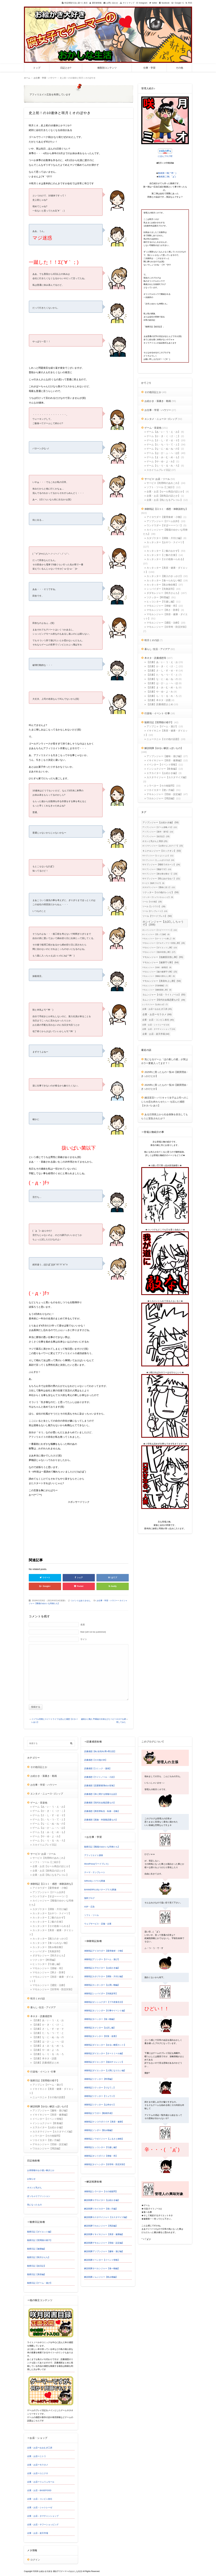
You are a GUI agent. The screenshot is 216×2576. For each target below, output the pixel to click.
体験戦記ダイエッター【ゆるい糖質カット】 (105, 2045)
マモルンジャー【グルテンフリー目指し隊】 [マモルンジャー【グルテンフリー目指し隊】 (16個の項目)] (163, 943)
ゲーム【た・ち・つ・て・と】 (163, 444)
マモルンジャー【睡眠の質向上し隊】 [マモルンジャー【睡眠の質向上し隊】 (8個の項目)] (158, 976)
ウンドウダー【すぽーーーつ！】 (165, 525)
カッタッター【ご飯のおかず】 (163, 550)
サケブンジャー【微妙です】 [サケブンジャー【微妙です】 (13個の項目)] (156, 869)
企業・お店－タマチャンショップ (43, 2516)
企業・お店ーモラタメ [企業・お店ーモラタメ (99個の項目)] (156, 1014)
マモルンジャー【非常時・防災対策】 (167, 626)
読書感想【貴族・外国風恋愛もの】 (101, 1819)
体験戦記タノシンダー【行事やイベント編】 (105, 2010)
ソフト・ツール (91, 1915)
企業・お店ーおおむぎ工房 (39, 2447)
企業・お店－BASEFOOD (39, 2490)
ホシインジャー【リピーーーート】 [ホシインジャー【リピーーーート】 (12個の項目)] (159, 930)
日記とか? (65, 67)
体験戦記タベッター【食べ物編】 (100, 2019)
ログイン (35, 2559)
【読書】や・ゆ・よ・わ (160, 691)
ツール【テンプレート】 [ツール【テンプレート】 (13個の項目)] (154, 911)
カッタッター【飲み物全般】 (162, 584)
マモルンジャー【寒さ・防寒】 (163, 610)
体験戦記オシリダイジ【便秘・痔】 (101, 2156)
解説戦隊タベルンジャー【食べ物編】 (102, 2268)
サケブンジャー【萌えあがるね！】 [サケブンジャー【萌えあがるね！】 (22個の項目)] (161, 879)
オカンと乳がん (34, 2187)
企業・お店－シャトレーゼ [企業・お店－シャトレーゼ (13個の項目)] (155, 1025)
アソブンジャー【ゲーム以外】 (163, 521)
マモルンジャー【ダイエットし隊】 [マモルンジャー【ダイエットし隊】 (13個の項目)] (159, 947)
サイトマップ (128, 3)
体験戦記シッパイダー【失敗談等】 (101, 1993)
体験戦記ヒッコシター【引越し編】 (101, 2147)
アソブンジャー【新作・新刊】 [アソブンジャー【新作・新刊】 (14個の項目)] (157, 832)
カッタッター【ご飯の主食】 (162, 555)
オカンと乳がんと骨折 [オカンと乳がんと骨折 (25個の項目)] (154, 841)
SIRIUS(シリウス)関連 (94, 1881)
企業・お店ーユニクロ (37, 2473)
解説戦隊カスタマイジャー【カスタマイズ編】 (106, 2217)
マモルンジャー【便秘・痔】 (162, 605)
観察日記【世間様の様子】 (158, 722)
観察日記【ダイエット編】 (39, 2232)
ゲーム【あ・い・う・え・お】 (163, 431)
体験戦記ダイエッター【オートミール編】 (104, 2053)
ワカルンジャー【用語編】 (161, 798)
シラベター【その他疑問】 (161, 785)
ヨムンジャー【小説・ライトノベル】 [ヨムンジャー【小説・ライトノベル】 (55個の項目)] (163, 994)
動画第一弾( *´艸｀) (167, 173)
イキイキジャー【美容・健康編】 (165, 760)
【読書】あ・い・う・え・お (162, 662)
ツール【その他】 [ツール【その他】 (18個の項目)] (152, 902)
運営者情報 (97, 3)
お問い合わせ (112, 3)
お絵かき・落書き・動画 (157, 401)
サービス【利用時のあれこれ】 (163, 483)
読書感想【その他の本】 (95, 1760)
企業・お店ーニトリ (36, 2456)
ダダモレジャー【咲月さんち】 (163, 593)
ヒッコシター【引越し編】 (161, 601)
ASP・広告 (89, 1906)
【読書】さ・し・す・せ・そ (162, 670)
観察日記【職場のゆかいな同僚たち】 (102, 1847)
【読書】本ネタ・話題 (159, 700)
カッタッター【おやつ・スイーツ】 (166, 542)
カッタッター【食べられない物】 (165, 580)
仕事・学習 (149, 67)
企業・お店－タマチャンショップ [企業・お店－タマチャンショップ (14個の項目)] (158, 1029)
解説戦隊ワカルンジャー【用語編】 (101, 2226)
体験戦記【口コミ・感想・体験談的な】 (166, 509)
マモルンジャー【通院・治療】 (163, 622)
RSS (190, 3)
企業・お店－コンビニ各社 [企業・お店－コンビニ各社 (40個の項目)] (158, 1020)
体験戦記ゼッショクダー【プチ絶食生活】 (104, 2002)
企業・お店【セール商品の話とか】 (166, 491)
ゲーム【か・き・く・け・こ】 (163, 436)
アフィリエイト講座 (93, 1855)
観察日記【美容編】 (36, 2274)
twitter (154, 3)
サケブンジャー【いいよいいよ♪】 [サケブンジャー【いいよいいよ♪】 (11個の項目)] (157, 856)
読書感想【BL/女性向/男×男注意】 (100, 1751)
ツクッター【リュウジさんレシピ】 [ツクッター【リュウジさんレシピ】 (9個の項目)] (157, 897)
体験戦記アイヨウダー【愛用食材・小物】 (104, 1951)
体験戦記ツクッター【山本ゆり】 (100, 2104)
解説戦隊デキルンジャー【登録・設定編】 (104, 2243)
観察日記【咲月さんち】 (38, 2257)
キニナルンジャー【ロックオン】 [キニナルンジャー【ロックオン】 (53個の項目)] (161, 850)
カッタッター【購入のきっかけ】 (165, 576)
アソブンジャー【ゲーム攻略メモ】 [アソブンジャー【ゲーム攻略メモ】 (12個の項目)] (159, 827)
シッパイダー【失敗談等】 (161, 588)
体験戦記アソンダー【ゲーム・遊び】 (102, 1959)
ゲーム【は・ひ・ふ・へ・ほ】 (163, 453)
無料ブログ (89, 1898)
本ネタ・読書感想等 (155, 658)
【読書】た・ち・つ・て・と (162, 674)
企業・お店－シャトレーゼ (39, 2507)
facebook (166, 3)
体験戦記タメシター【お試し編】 (100, 2027)
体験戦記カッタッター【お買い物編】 (102, 1985)
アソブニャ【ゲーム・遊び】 (162, 726)
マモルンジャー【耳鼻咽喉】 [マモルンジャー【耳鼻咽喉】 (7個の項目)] (155, 986)
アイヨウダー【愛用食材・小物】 (165, 517)
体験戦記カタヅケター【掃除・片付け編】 (104, 1976)
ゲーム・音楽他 (152, 427)
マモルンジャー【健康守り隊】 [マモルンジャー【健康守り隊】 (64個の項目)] (160, 962)
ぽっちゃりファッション (38, 2196)
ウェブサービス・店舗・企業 (97, 1924)
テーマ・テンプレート (94, 1872)
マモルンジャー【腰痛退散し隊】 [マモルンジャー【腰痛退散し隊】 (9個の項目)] (156, 990)
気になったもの (34, 2204)
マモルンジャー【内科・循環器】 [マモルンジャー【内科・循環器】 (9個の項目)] (156, 967)
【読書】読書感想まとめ (160, 704)
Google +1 (179, 3)
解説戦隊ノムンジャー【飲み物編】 (101, 2277)
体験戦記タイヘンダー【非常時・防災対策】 (105, 2164)
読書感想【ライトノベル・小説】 (100, 1777)
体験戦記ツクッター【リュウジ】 (100, 2096)
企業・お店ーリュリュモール (40, 2482)
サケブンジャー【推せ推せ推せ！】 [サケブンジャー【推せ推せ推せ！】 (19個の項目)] (159, 874)
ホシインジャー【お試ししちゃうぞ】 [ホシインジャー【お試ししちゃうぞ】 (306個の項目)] (163, 923)
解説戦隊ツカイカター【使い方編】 (101, 2208)
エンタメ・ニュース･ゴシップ (160, 418)
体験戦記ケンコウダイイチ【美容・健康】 (104, 2121)
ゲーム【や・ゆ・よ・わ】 (161, 461)
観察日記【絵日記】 (36, 2266)
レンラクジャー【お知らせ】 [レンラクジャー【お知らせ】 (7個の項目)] (155, 1004)
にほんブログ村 (165, 156)
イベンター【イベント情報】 (162, 764)
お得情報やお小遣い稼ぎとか (40, 2170)
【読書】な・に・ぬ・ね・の (162, 679)
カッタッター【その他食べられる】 (166, 559)
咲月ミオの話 (151, 640)
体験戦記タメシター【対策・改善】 (101, 2036)
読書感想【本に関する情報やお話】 (101, 1794)
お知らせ (31, 2179)
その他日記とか (152, 392)
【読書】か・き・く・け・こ (162, 666)
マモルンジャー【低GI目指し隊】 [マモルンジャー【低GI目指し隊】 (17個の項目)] (158, 952)
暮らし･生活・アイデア (157, 649)
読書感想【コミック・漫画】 (97, 1768)
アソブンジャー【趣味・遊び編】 (165, 756)
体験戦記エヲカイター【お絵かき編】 (102, 1968)
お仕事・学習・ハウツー (107, 1600)
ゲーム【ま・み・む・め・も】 (163, 457)
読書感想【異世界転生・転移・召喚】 (102, 1811)
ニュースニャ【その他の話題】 (163, 739)
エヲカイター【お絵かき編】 (162, 773)
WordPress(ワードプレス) (96, 1864)
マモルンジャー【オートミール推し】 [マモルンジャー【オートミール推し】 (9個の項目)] (158, 939)
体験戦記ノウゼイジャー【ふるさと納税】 (104, 2139)
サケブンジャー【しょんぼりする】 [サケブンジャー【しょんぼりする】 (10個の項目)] (158, 860)
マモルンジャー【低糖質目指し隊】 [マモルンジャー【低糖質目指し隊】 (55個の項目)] (162, 957)
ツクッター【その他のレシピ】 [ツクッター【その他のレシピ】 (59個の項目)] (160, 892)
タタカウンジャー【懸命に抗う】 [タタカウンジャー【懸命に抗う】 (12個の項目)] (158, 887)
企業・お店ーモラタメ (37, 2465)
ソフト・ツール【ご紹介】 (161, 487)
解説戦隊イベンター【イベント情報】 (102, 2260)
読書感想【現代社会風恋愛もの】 (100, 1802)
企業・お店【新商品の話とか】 (163, 495)
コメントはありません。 (81, 1600)
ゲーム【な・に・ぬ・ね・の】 (163, 448)
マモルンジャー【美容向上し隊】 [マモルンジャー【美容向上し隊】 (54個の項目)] (161, 981)
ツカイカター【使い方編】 (161, 790)
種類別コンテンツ (107, 67)
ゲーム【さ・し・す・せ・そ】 (163, 440)
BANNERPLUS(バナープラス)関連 (100, 1889)
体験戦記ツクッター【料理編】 (98, 2079)
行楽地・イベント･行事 (157, 713)
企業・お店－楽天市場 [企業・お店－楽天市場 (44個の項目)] (155, 1034)
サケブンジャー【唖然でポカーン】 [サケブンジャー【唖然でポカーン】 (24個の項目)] (161, 864)
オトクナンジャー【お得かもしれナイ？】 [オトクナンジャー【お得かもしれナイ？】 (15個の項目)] (162, 846)
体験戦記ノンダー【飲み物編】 (98, 2130)
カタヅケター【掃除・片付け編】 (165, 538)
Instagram (143, 3)
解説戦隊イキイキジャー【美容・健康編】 (104, 2234)
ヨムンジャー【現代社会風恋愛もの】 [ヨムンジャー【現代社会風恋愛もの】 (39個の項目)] (163, 1000)
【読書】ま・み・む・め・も (162, 687)
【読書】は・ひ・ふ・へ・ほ (162, 683)
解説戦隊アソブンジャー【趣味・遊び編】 (104, 2251)
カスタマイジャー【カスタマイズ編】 (167, 777)
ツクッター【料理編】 (159, 597)
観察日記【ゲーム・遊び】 (39, 2283)
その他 (179, 67)
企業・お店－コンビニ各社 (39, 2499)
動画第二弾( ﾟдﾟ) (167, 176)
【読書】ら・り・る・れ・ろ (162, 696)
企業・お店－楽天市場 (37, 2533)
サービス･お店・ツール (157, 479)
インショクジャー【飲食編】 (162, 768)
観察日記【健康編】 (36, 2249)
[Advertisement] (78, 1529)
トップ (36, 67)
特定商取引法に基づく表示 (76, 3)
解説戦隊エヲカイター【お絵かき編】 (102, 2200)
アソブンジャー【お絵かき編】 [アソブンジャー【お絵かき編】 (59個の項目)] (160, 822)
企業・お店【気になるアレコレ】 (165, 500)
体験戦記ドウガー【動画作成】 (98, 2113)
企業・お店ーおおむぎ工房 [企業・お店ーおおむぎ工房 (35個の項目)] (157, 1009)
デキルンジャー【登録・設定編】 (165, 794)
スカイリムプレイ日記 (159, 470)
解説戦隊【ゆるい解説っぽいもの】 (163, 748)
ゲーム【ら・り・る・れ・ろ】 (163, 465)
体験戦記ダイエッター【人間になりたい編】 (105, 2070)
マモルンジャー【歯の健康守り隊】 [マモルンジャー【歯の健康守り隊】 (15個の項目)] (159, 972)
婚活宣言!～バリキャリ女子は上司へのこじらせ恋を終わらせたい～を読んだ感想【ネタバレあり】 (165, 1101)
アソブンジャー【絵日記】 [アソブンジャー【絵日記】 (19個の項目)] (155, 836)
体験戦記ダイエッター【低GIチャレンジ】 (104, 2062)
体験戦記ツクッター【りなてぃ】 (100, 2087)
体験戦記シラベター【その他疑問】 (101, 2191)
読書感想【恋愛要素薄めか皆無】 (100, 1785)
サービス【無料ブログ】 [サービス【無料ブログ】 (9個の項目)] (153, 883)
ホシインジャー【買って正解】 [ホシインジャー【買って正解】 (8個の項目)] (155, 934)
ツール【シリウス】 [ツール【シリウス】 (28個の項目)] (153, 906)
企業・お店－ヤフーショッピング (43, 2524)
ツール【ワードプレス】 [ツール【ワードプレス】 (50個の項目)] (157, 916)
